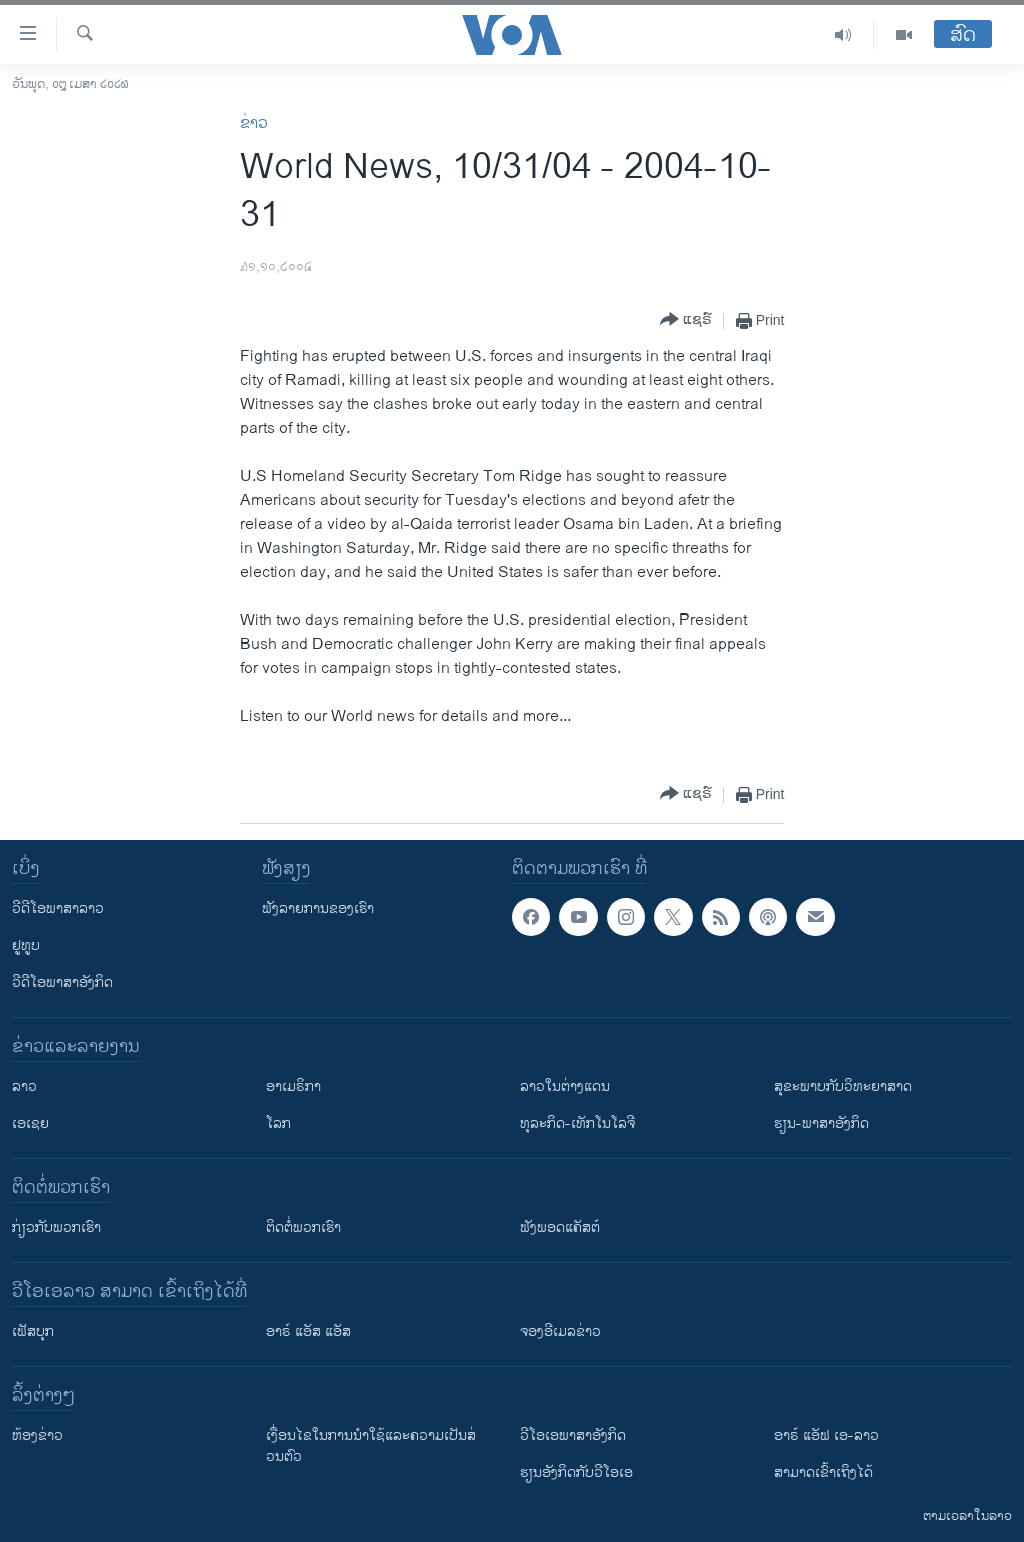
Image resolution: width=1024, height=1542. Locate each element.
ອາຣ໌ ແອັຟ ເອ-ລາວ (826, 1435)
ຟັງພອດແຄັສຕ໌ (560, 1227)
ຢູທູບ (26, 945)
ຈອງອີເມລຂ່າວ (560, 1331)
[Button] (686, 320)
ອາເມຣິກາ (293, 1086)
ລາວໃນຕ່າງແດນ (565, 1086)
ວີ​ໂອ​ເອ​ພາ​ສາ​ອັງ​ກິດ (573, 1435)
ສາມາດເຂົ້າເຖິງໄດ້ (823, 1472)
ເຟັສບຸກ (33, 1331)
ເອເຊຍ (30, 1123)
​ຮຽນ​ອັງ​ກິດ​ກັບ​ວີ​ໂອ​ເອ (576, 1472)
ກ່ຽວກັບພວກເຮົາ (56, 1227)
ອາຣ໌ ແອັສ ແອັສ (308, 1331)
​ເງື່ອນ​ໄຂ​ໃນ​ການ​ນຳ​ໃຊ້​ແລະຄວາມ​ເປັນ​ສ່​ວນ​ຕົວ (371, 1446)
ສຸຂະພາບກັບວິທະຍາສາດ (843, 1086)
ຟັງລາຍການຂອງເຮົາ (318, 908)
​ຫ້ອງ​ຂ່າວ (37, 1435)
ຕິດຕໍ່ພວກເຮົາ (303, 1227)
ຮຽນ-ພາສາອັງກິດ (821, 1123)
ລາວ (24, 1086)
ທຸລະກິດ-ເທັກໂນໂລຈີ (577, 1123)
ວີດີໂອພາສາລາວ (58, 908)
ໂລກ (278, 1123)
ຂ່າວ (254, 123)
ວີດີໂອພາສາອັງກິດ (62, 982)
